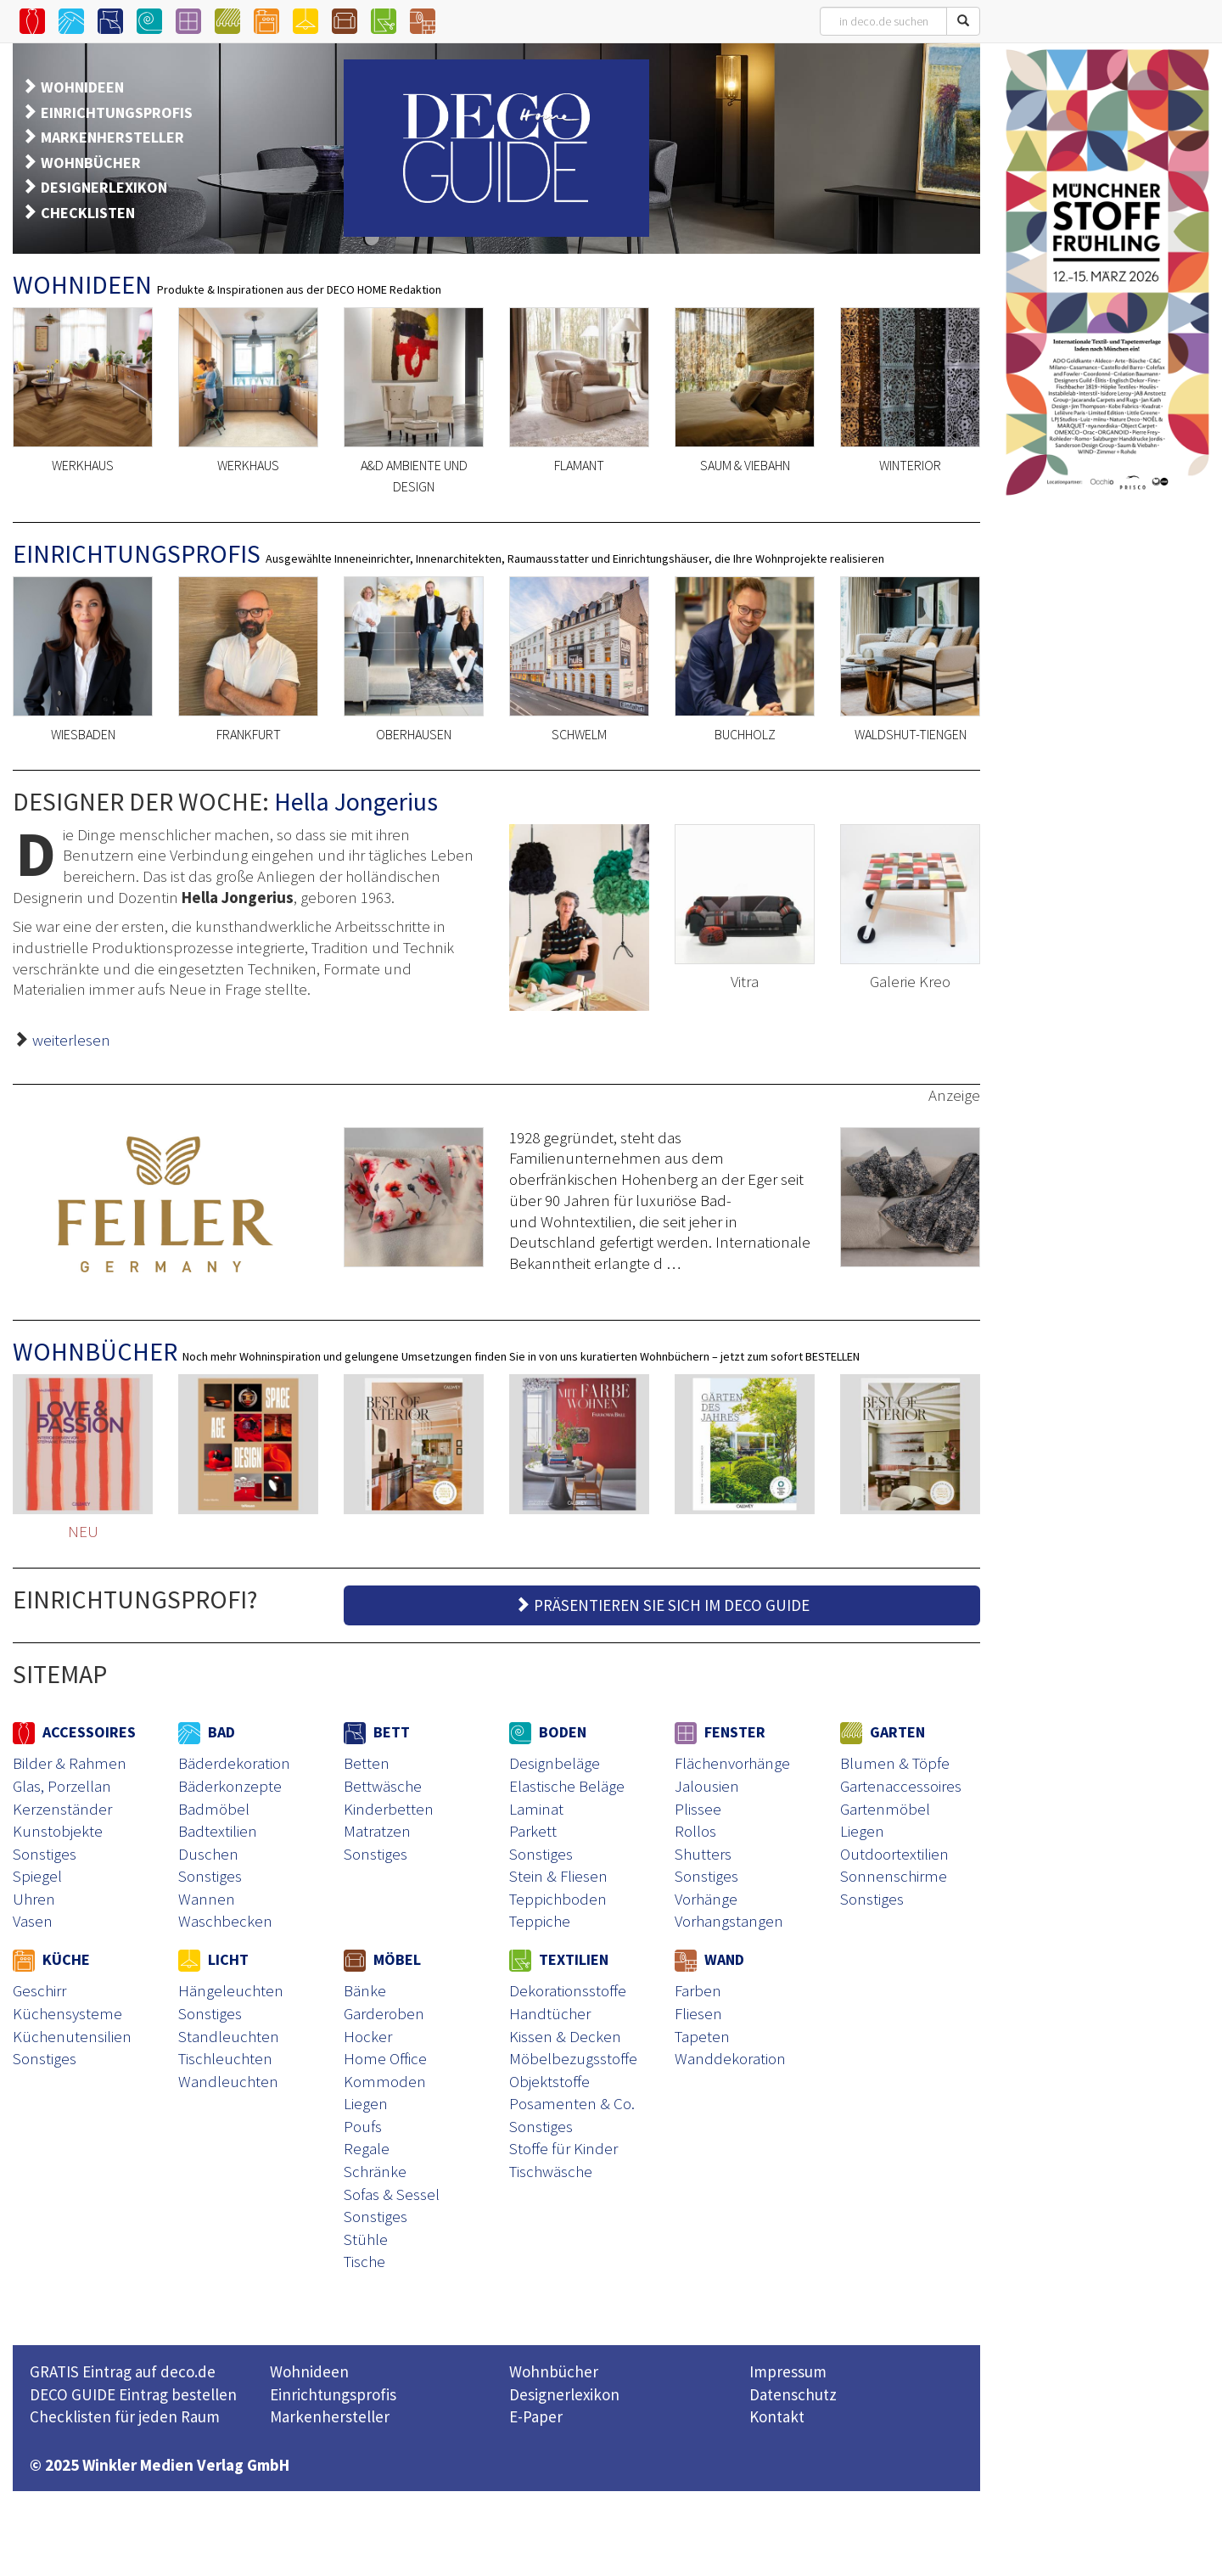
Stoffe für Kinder (563, 2148)
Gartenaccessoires (900, 1786)
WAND (709, 1959)
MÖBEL (382, 1959)
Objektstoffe (549, 2081)
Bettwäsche (383, 1786)
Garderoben (384, 2013)
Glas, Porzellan (62, 1786)
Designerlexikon (564, 2394)
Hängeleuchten (230, 1990)
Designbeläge (554, 1763)
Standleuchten (228, 2036)
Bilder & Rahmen (69, 1763)
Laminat (536, 1809)
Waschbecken (225, 1921)
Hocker (368, 2036)
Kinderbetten (389, 1809)
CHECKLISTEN (88, 212)
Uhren (34, 1899)
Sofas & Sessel (392, 2194)
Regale (367, 2148)
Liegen (862, 1831)
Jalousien (707, 1786)
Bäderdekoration (234, 1763)
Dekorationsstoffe (567, 1990)
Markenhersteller (330, 2416)
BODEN (547, 1732)
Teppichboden (558, 1899)
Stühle (366, 2239)
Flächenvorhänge (732, 1763)
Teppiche (539, 1921)
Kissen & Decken (565, 2036)
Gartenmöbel (885, 1809)
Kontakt (776, 2416)
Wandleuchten (228, 2081)
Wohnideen (309, 2371)
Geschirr (39, 1990)
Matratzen (377, 1831)
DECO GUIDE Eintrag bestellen (133, 2394)
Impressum (788, 2371)
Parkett (533, 1831)
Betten (367, 1763)
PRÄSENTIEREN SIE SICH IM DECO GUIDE (662, 1605)
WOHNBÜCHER (91, 162)
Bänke (365, 1990)
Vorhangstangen (729, 1921)
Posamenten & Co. (572, 2103)
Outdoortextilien (894, 1854)
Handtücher (550, 2013)
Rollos (695, 1831)
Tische (364, 2261)
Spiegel (37, 1876)
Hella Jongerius (356, 801)
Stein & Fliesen (558, 1876)
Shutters (703, 1854)
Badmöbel (213, 1809)
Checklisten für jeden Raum (125, 2416)
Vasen (33, 1921)
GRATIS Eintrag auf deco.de (123, 2371)
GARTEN (882, 1732)
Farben (698, 1990)
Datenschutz (793, 2394)
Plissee (698, 1809)
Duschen (208, 1854)
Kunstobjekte (58, 1831)
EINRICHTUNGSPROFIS (117, 112)
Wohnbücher (553, 2371)
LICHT (213, 1959)
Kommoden (385, 2081)
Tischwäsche (550, 2171)
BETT (377, 1732)
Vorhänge (706, 1899)
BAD (206, 1732)
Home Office (385, 2058)
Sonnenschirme (893, 1876)
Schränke (375, 2171)
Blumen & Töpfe (895, 1763)
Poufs (363, 2126)
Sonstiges (44, 1854)
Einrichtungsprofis (333, 2394)
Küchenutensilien (72, 2036)
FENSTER (720, 1732)
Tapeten (702, 2036)
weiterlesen (71, 1040)
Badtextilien (217, 1831)
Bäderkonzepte (230, 1786)
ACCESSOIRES (74, 1732)
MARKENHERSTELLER (112, 137)
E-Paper (536, 2416)
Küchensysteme (67, 2013)
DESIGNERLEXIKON (104, 187)
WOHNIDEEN (82, 87)
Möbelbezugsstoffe (573, 2058)
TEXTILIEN (558, 1959)
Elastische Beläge (567, 1786)
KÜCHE (51, 1959)
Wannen (206, 1899)
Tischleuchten (225, 2058)
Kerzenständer (62, 1809)
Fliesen (698, 2013)
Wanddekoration (730, 2058)
